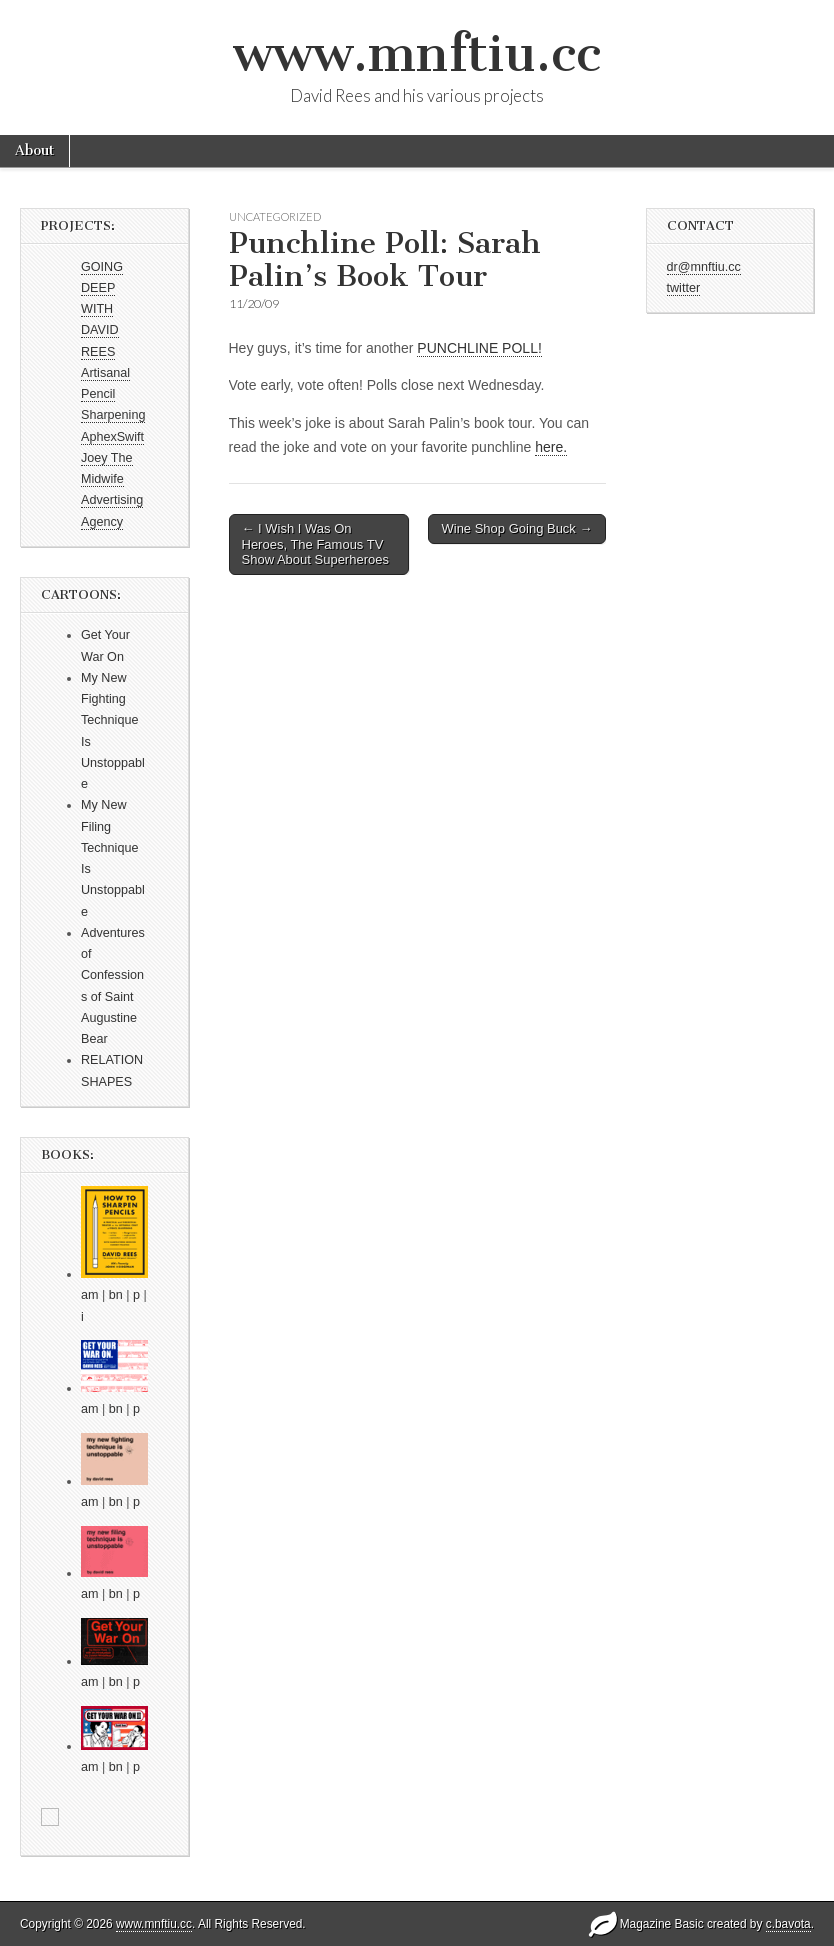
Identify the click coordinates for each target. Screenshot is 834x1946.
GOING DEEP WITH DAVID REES (102, 309)
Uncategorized (275, 216)
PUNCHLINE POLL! (479, 348)
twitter (684, 288)
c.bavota (788, 1924)
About (34, 150)
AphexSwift (112, 437)
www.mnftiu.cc (417, 53)
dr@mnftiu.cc (704, 267)
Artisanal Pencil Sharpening (113, 394)
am (90, 1295)
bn (116, 1295)
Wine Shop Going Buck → (516, 528)
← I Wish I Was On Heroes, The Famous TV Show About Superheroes (315, 544)
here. (551, 447)
